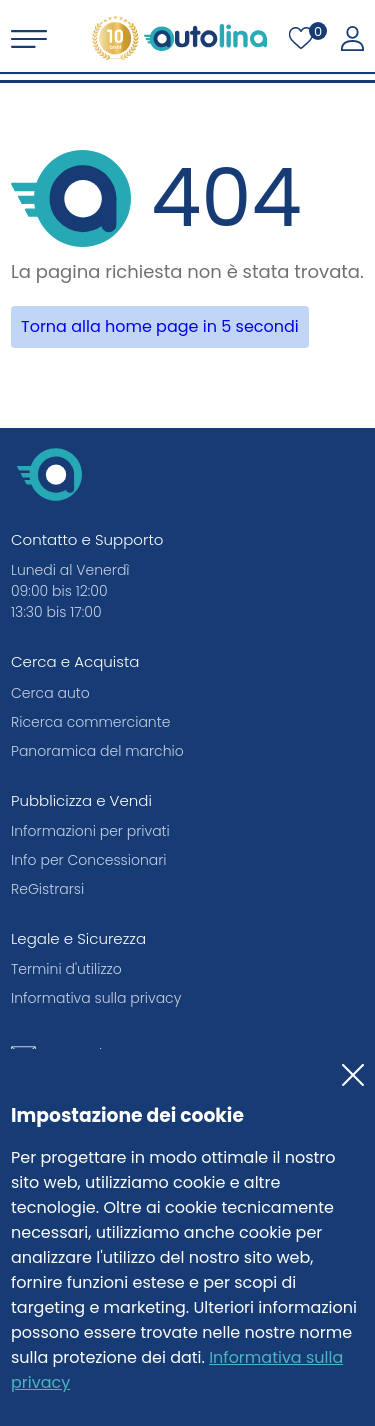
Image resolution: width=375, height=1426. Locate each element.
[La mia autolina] (352, 39)
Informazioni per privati (90, 831)
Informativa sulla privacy (96, 998)
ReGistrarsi (47, 889)
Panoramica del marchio (97, 751)
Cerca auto (50, 693)
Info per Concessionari (89, 860)
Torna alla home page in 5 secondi (160, 326)
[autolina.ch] (179, 37)
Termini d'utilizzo (66, 969)
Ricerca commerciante (90, 722)
